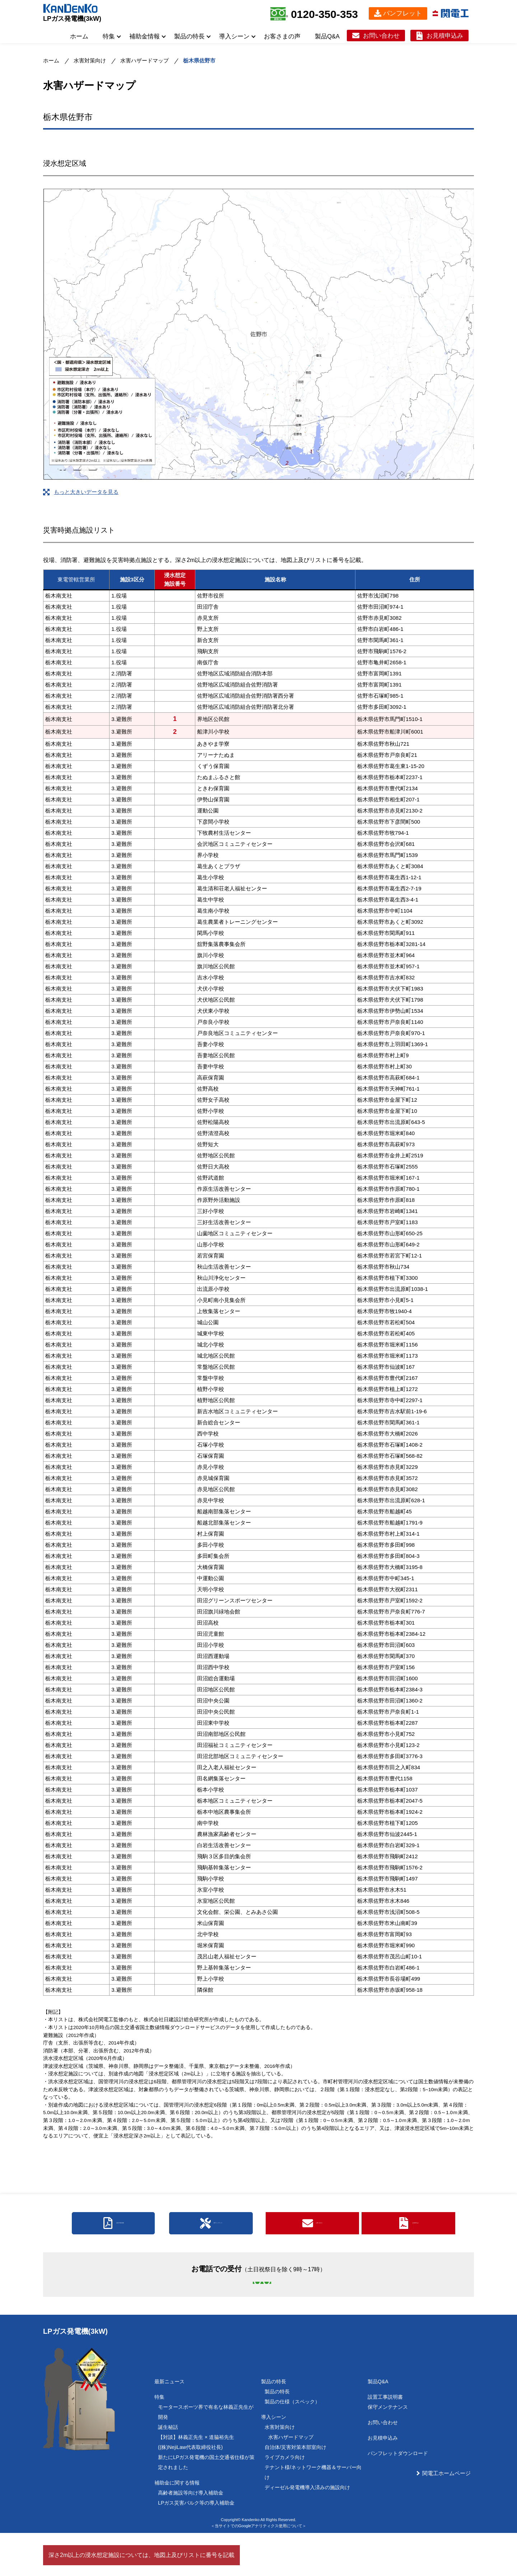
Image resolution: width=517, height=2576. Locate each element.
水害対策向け (90, 60)
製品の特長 (189, 36)
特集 (109, 36)
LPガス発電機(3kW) (72, 18)
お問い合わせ (381, 35)
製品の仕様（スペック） (292, 2445)
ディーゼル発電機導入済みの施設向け (307, 2530)
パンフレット (402, 13)
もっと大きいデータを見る (86, 492)
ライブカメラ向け (285, 2500)
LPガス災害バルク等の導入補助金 (196, 2546)
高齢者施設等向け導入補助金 (190, 2536)
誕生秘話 (168, 2470)
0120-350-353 (324, 14)
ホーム (79, 36)
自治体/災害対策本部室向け (295, 2490)
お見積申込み (445, 35)
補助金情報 (144, 36)
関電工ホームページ (446, 2516)
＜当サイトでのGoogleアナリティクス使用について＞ (258, 2569)
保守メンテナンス (388, 2450)
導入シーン (234, 36)
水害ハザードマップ (144, 60)
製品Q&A (327, 36)
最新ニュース (169, 2424)
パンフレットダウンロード (398, 2496)
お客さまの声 (282, 36)
